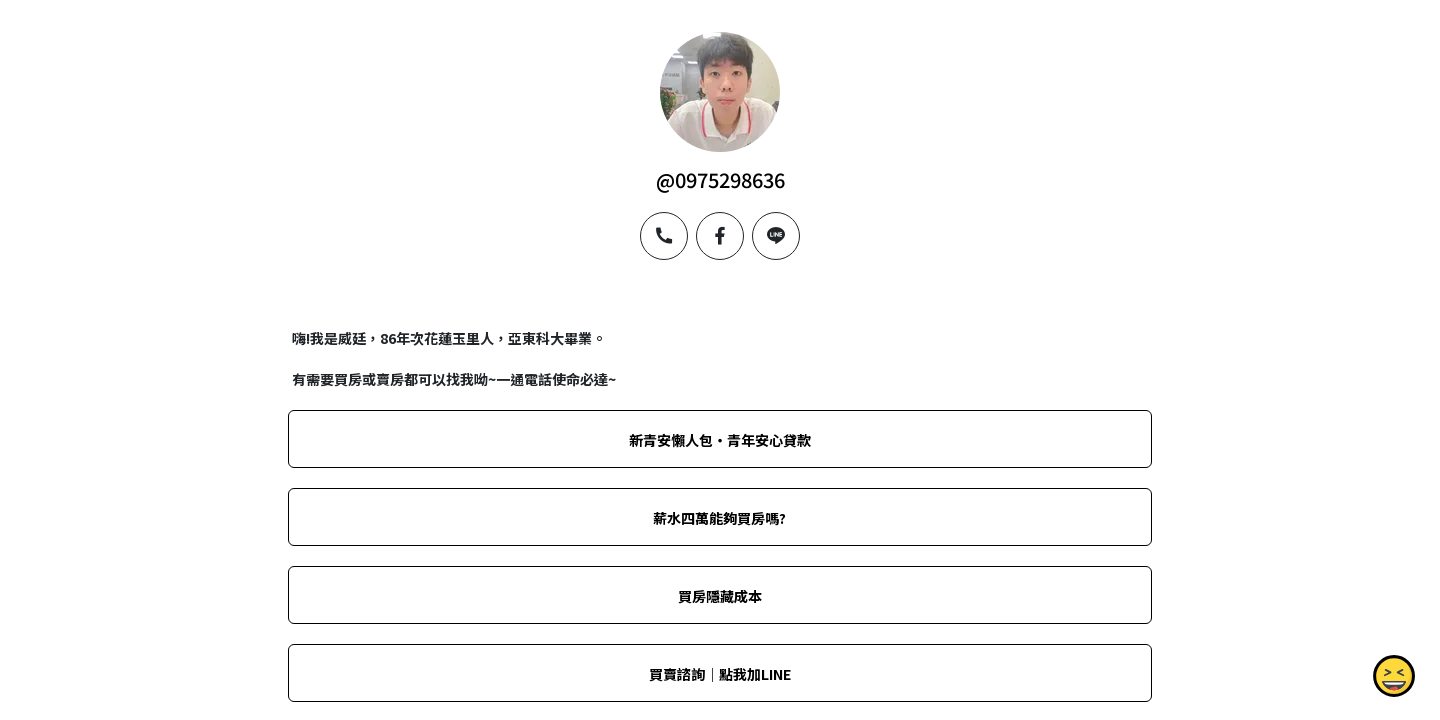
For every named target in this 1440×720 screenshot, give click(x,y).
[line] (776, 236)
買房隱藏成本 (720, 596)
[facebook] (720, 236)
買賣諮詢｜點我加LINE (720, 674)
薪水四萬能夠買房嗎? (719, 518)
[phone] (664, 236)
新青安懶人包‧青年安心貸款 (720, 440)
